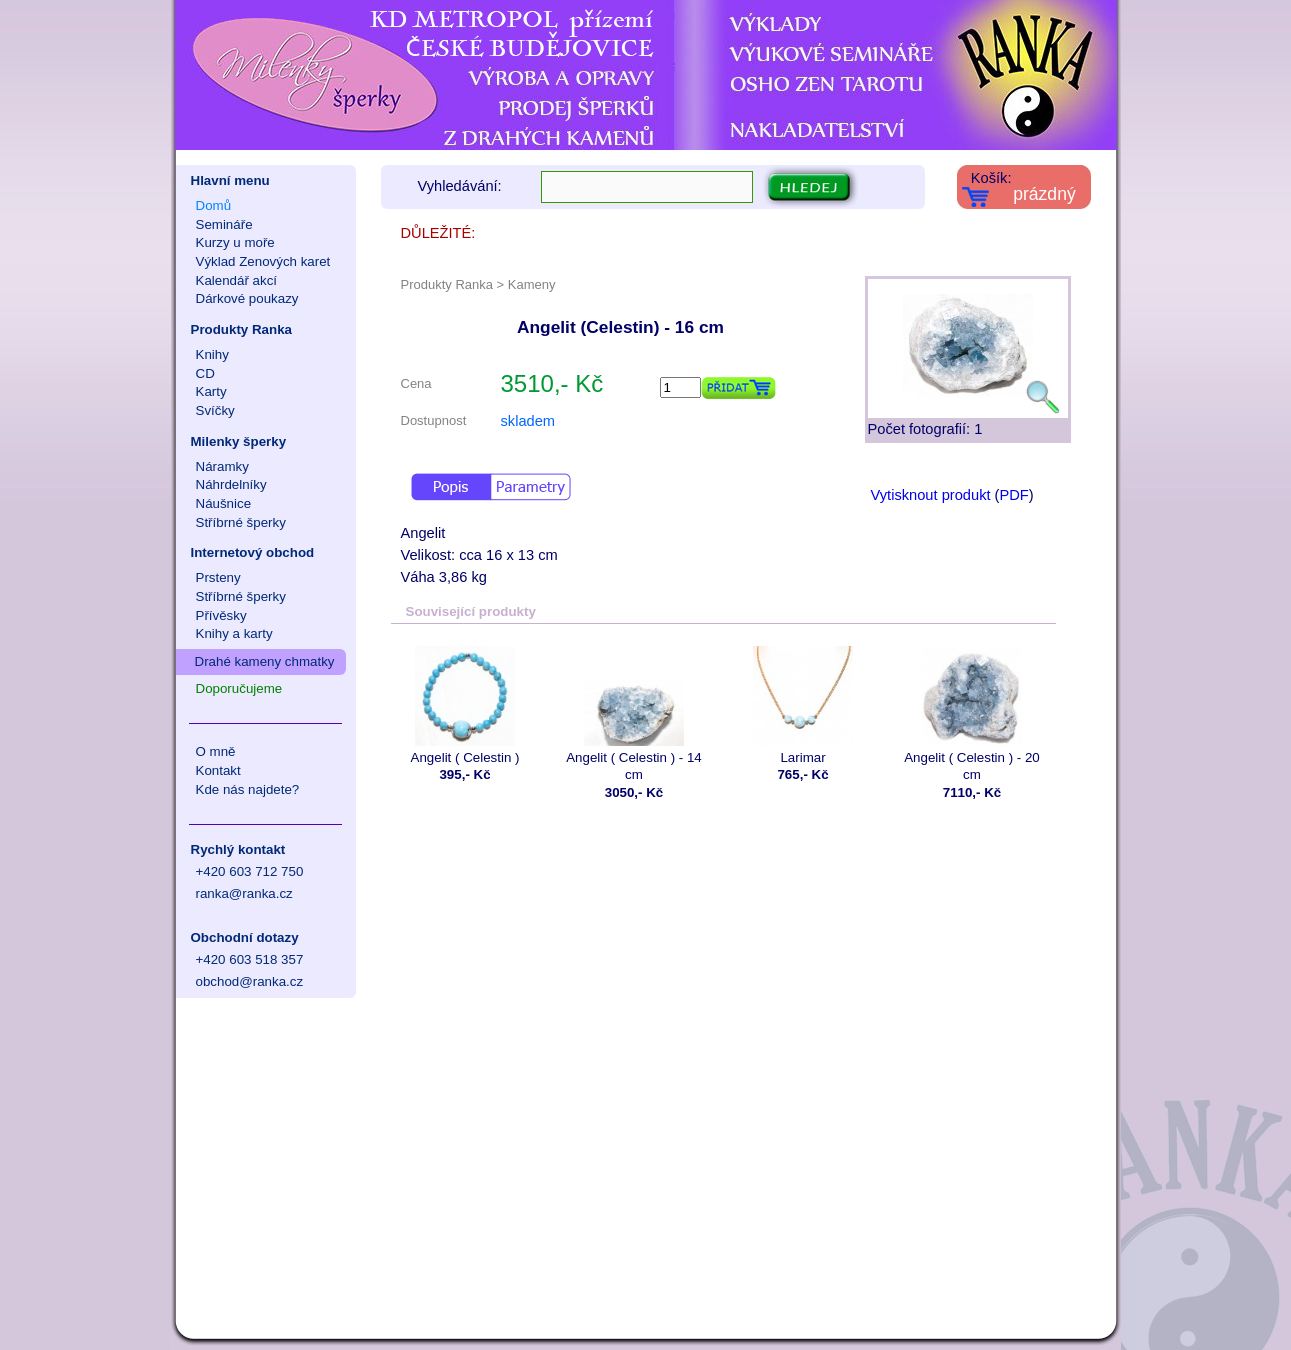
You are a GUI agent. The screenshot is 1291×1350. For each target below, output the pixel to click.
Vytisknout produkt (931, 495)
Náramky (222, 466)
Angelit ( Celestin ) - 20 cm (972, 714)
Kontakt (218, 770)
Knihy (212, 354)
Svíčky (215, 410)
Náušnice (224, 503)
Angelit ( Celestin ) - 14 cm (634, 714)
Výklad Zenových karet (263, 261)
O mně (216, 751)
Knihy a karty (234, 633)
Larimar (803, 705)
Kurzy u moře (235, 242)
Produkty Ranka (241, 329)
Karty (211, 391)
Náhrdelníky (231, 484)
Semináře (224, 224)
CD (205, 373)
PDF (1013, 495)
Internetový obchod (253, 552)
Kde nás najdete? (248, 789)
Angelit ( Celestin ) (465, 705)
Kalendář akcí (237, 280)
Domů (214, 205)
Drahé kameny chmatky (265, 661)
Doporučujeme (239, 688)
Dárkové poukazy (247, 298)
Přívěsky (221, 615)
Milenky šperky (239, 441)
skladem (528, 421)
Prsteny (218, 577)
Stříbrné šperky (241, 522)
